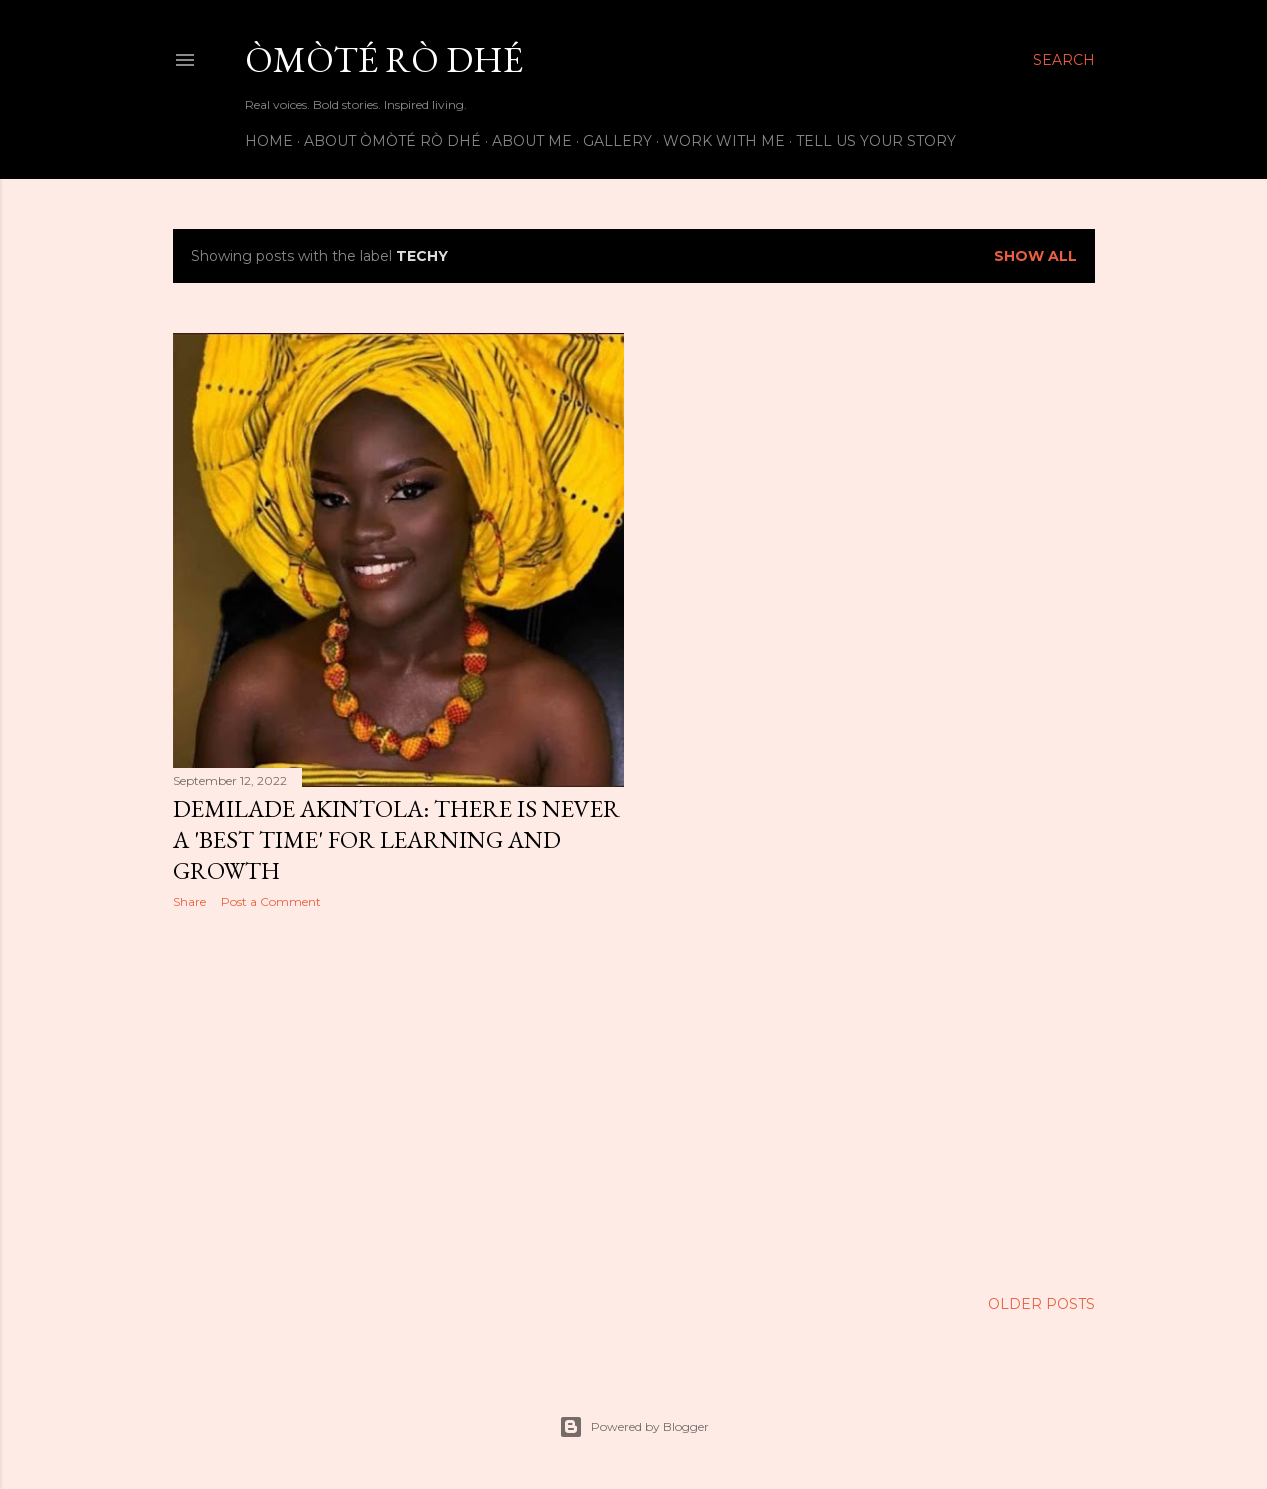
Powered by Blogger (634, 1427)
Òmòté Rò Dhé (384, 59)
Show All (1035, 256)
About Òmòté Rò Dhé (392, 141)
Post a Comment (271, 901)
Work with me (724, 141)
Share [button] (189, 901)
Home (269, 141)
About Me (532, 141)
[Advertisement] (398, 1099)
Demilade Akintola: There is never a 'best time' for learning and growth (396, 839)
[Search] (1064, 60)
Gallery (617, 141)
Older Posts (1041, 1304)
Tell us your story (876, 141)
